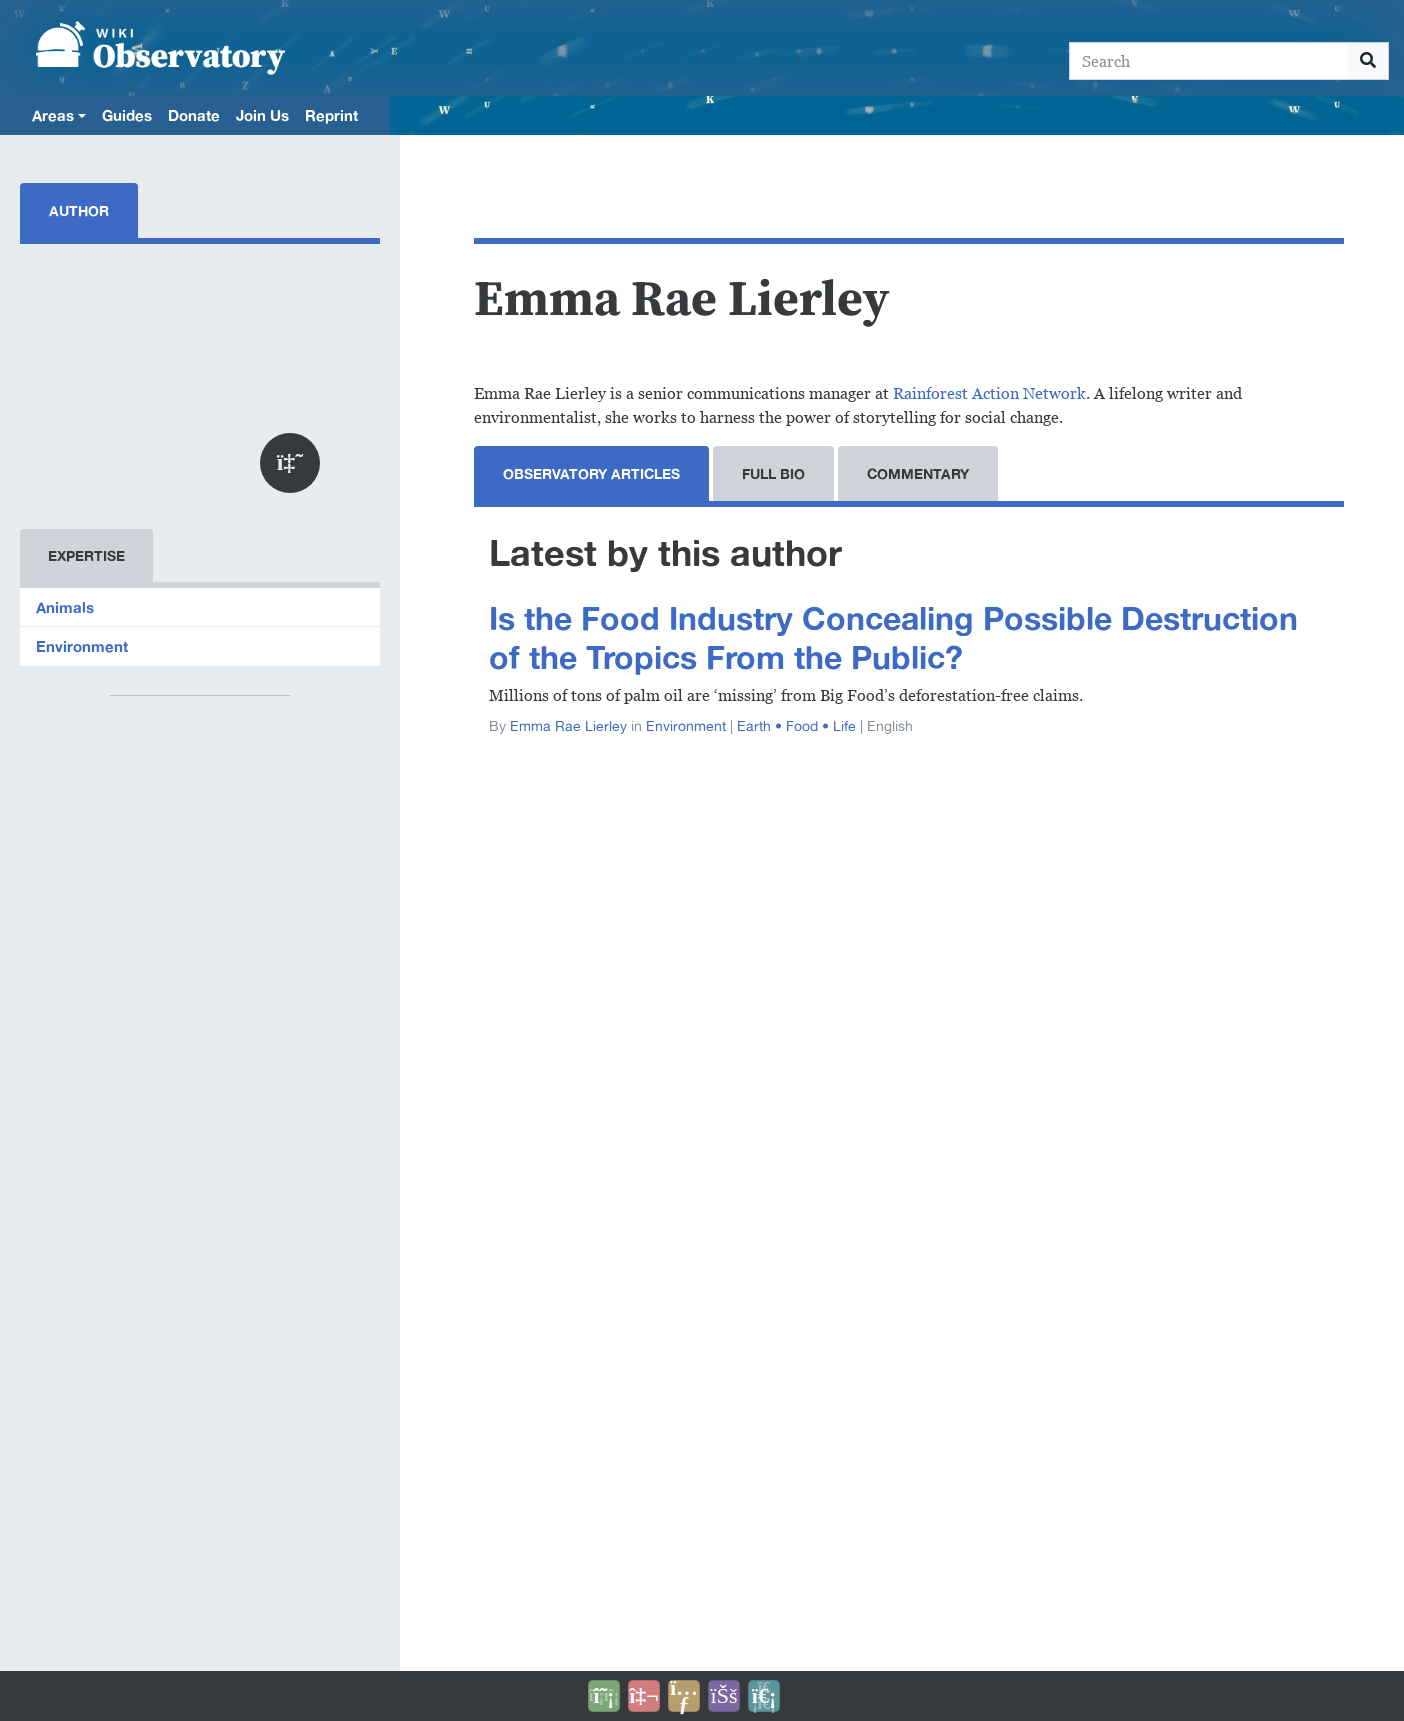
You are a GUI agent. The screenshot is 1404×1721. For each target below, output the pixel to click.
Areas (53, 115)
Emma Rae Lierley (568, 726)
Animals (65, 607)
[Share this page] (684, 1696)
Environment (82, 646)
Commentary (918, 473)
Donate (194, 115)
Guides (127, 115)
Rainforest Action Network (989, 393)
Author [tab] (79, 210)
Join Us (262, 115)
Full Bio (773, 473)
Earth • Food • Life (796, 726)
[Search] (1209, 61)
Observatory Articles (591, 473)
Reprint (331, 115)
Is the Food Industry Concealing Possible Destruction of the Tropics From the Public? (893, 637)
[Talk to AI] (644, 1696)
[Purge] (764, 1696)
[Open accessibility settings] (724, 1696)
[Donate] (604, 1696)
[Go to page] (1368, 61)
